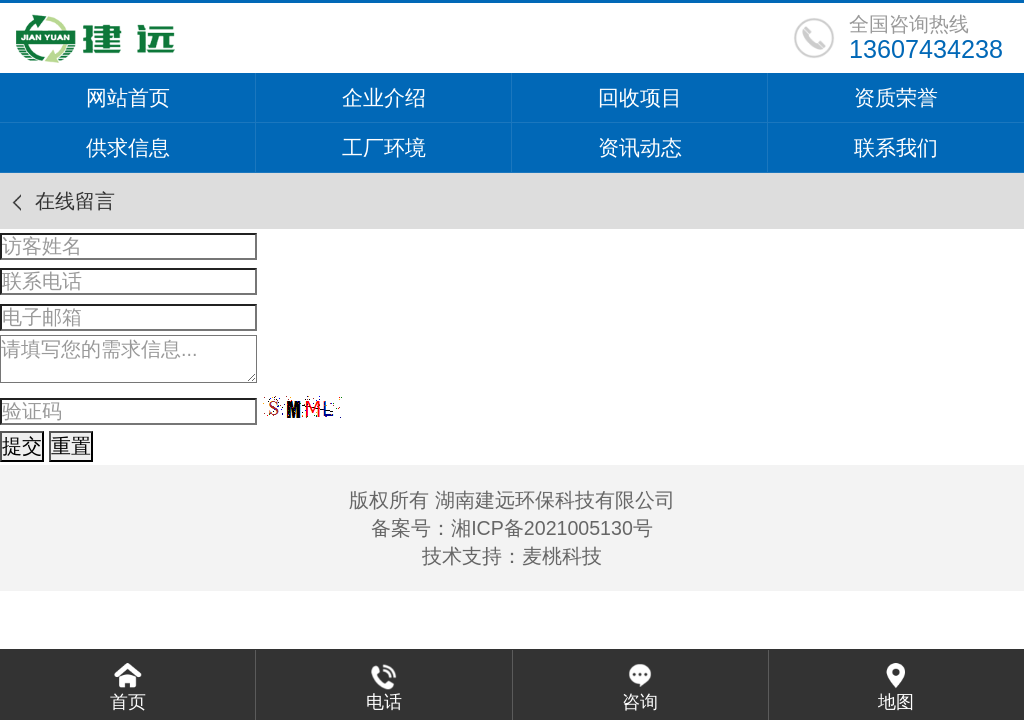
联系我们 (896, 147)
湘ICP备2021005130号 (552, 528)
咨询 (640, 702)
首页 (128, 702)
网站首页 (128, 97)
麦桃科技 (562, 556)
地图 (896, 702)
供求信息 (128, 147)
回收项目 (640, 97)
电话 (384, 702)
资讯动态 (640, 147)
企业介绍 (384, 97)
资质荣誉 (896, 97)
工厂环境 (384, 147)
